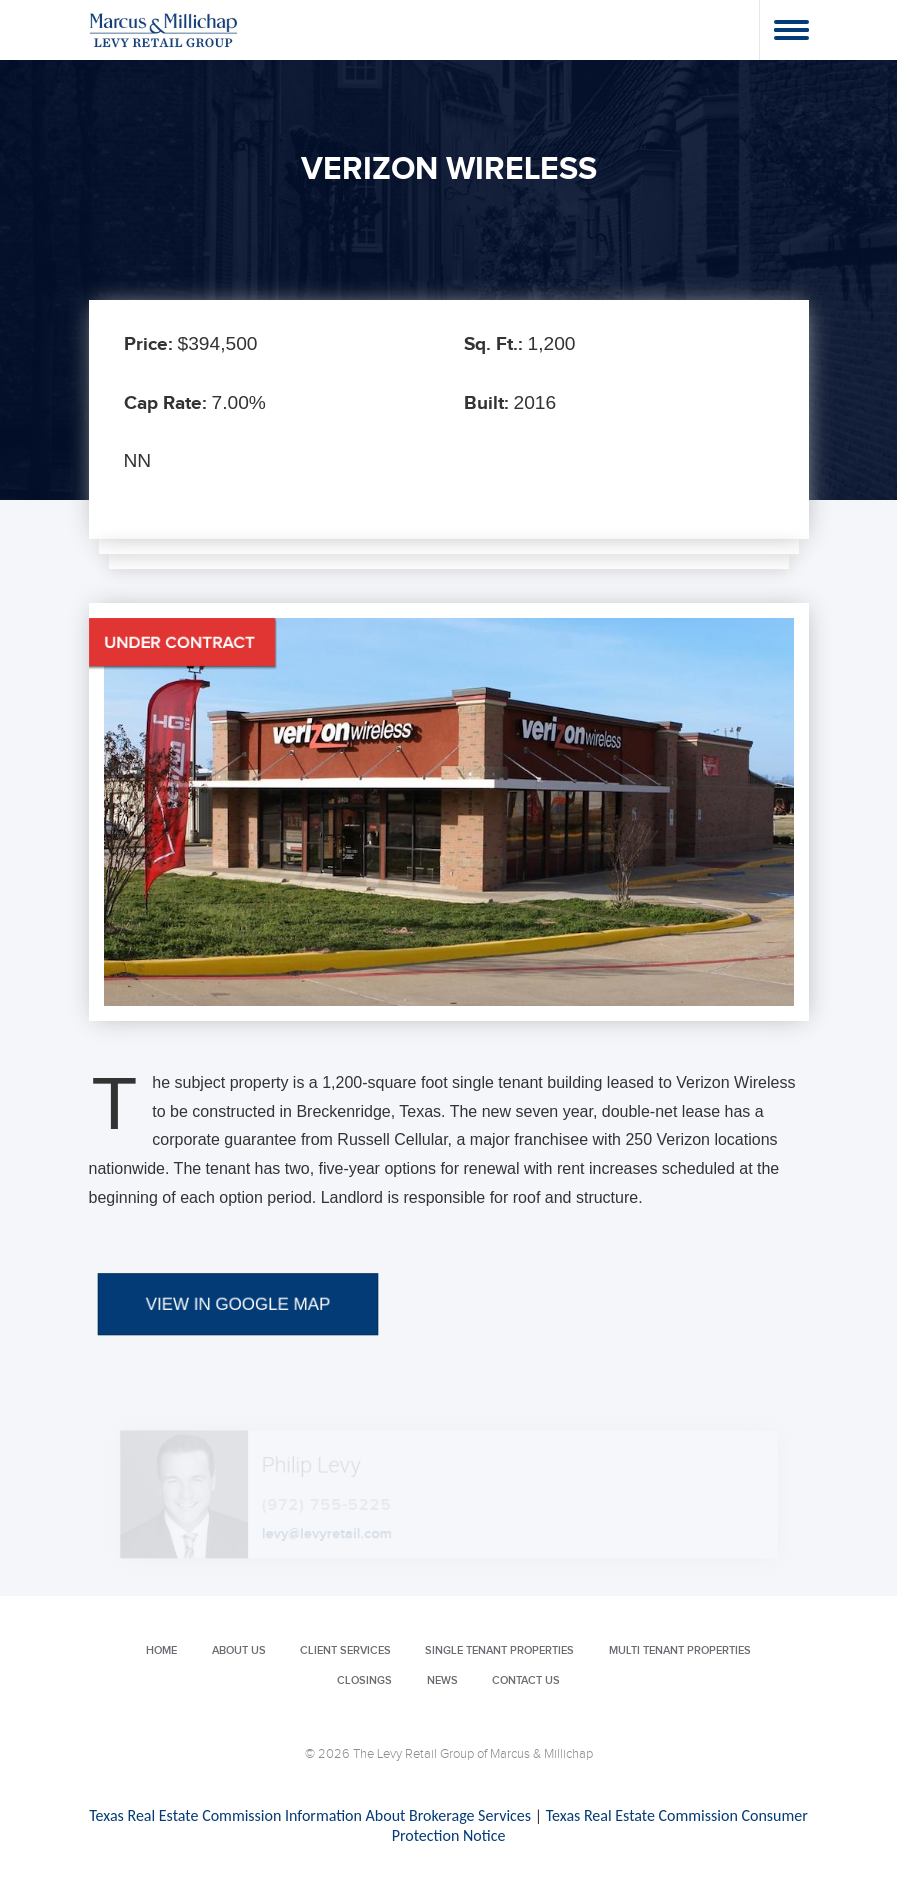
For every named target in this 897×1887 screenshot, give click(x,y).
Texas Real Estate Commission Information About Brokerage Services (310, 1815)
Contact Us (526, 1680)
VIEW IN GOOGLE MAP (237, 1353)
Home (161, 1650)
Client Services (345, 1650)
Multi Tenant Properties (680, 1650)
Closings (364, 1680)
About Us (239, 1650)
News (442, 1680)
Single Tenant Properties (499, 1650)
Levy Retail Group (164, 29)
